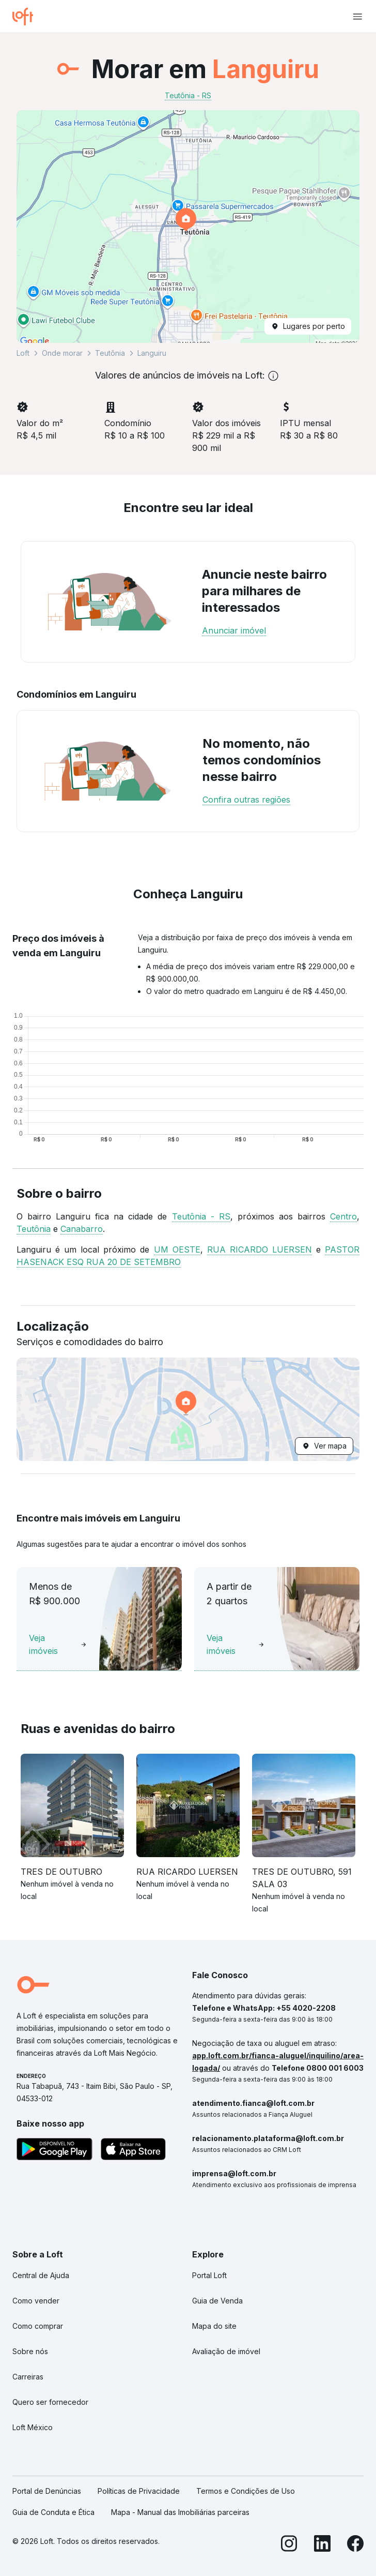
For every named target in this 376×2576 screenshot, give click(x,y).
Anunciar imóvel (234, 630)
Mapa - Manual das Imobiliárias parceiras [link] (180, 2512)
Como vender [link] (35, 2300)
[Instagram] (289, 2545)
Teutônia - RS (201, 1216)
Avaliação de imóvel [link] (226, 2351)
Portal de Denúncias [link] (46, 2491)
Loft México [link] (32, 2427)
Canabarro (81, 1229)
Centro (343, 1216)
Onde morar (62, 353)
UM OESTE (177, 1249)
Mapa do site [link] (214, 2326)
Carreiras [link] (27, 2376)
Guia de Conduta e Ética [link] (53, 2512)
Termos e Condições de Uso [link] (245, 2491)
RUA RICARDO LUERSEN (259, 1249)
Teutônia (110, 353)
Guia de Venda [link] (217, 2300)
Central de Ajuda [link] (40, 2275)
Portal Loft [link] (209, 2275)
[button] (188, 226)
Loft (23, 353)
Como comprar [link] (37, 2326)
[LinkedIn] (322, 2545)
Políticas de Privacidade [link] (139, 2491)
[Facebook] (355, 2545)
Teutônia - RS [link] (188, 95)
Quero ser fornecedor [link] (50, 2402)
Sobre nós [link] (30, 2351)
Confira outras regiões (246, 799)
